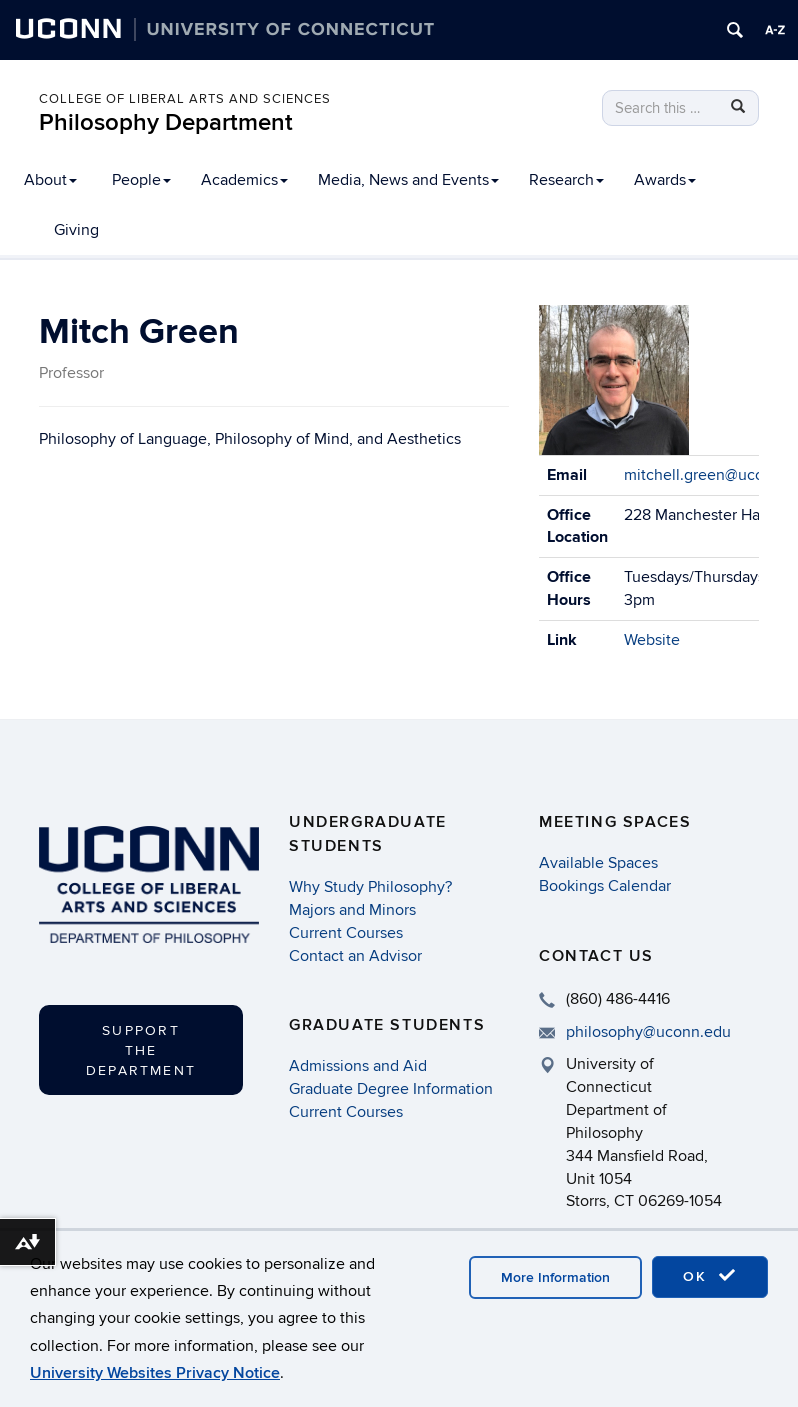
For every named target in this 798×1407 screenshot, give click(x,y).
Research (566, 180)
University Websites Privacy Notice (155, 1373)
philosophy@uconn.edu (648, 1032)
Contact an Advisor (355, 956)
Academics (244, 180)
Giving (76, 230)
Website (652, 640)
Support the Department (141, 1050)
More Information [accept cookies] (555, 1277)
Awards (665, 180)
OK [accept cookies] (710, 1276)
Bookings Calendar (605, 886)
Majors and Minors (352, 910)
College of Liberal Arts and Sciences (185, 99)
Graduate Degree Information (391, 1089)
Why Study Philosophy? (370, 887)
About (50, 180)
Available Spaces (598, 863)
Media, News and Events (408, 180)
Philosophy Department (166, 122)
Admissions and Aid (358, 1066)
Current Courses (346, 933)
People (141, 180)
